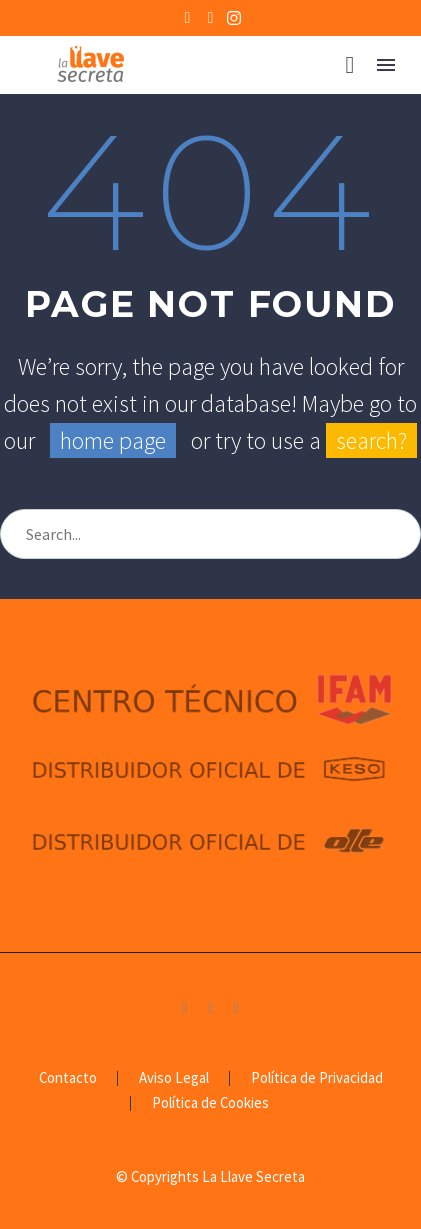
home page (113, 440)
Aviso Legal (174, 1078)
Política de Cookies (210, 1103)
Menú (386, 65)
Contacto (68, 1078)
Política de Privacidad (317, 1078)
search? (371, 440)
